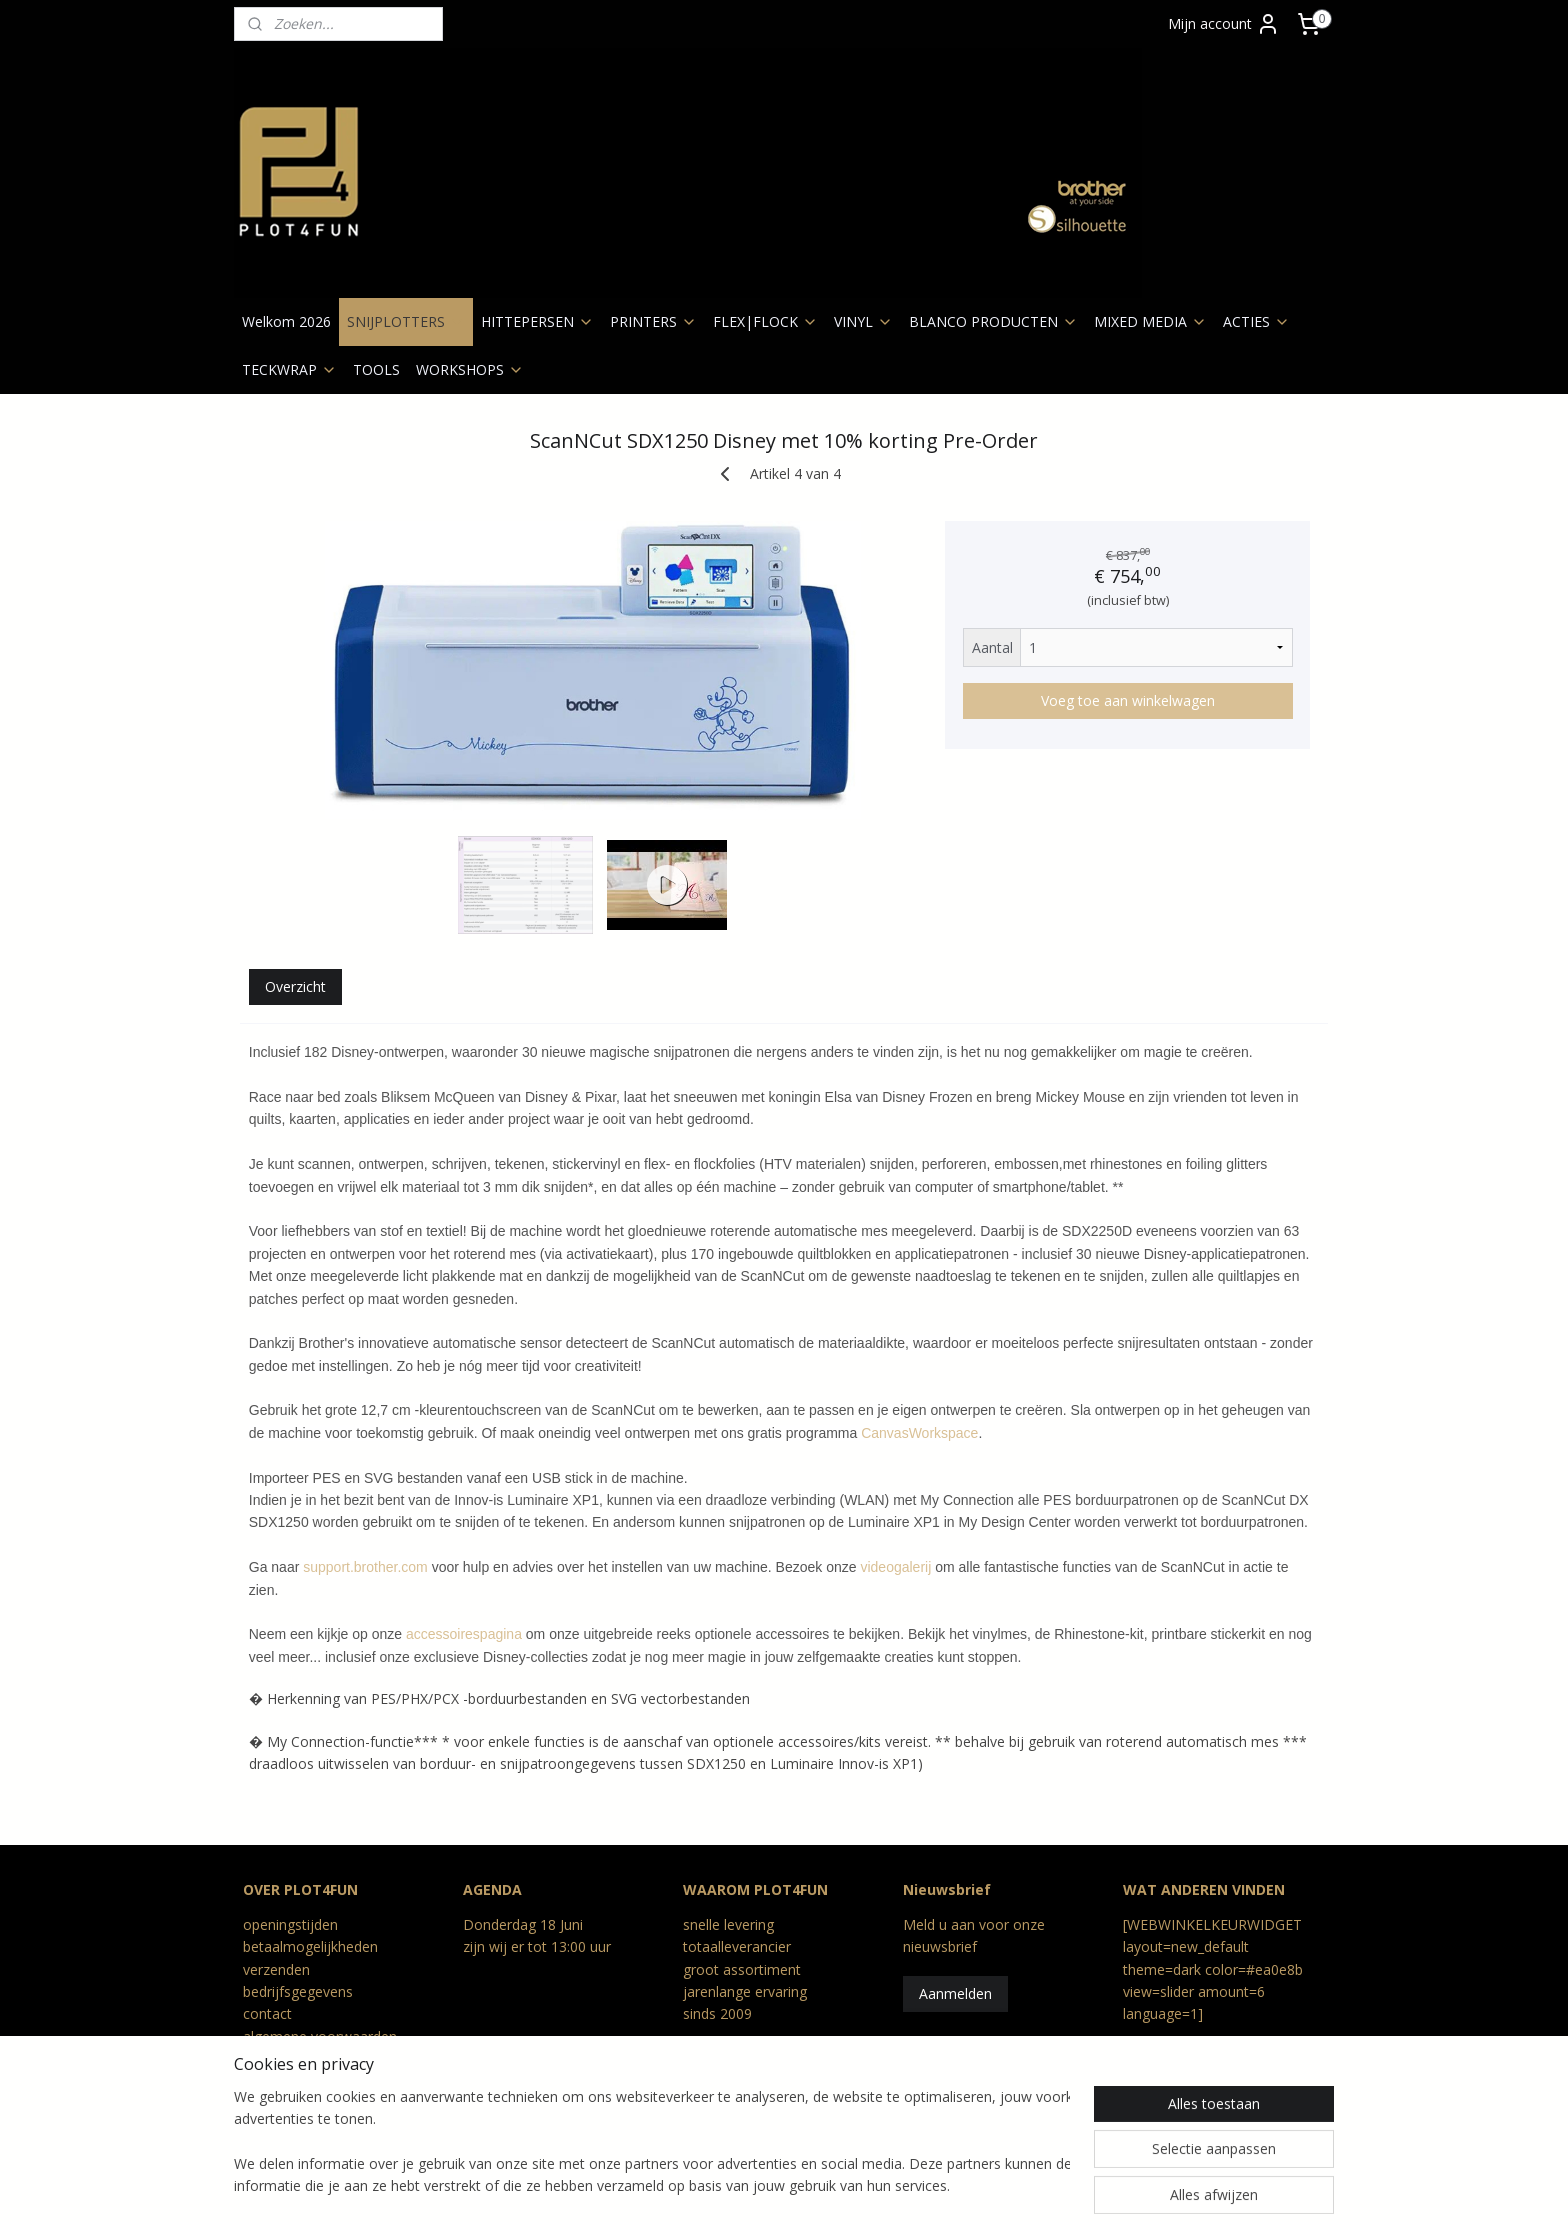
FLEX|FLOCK (765, 321)
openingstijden (290, 1924)
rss (673, 2185)
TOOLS (376, 369)
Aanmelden (955, 1993)
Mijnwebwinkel (1051, 2185)
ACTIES (1256, 321)
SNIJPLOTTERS (406, 321)
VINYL (863, 321)
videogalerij (896, 1567)
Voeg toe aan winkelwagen (1128, 700)
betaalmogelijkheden (310, 1946)
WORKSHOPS (470, 369)
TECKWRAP (289, 369)
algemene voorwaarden (320, 2036)
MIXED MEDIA (1150, 321)
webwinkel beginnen (877, 2185)
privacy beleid (286, 2058)
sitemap (631, 2185)
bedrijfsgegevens (298, 1991)
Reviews (269, 2103)
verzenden (276, 1969)
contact (267, 2013)
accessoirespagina (464, 1634)
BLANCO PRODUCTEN (993, 321)
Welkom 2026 (286, 321)
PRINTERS (653, 321)
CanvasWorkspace (919, 1433)
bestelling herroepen (751, 2185)
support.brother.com (365, 1567)
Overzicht (295, 986)
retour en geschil (297, 2081)
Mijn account (1224, 24)
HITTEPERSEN (537, 321)
